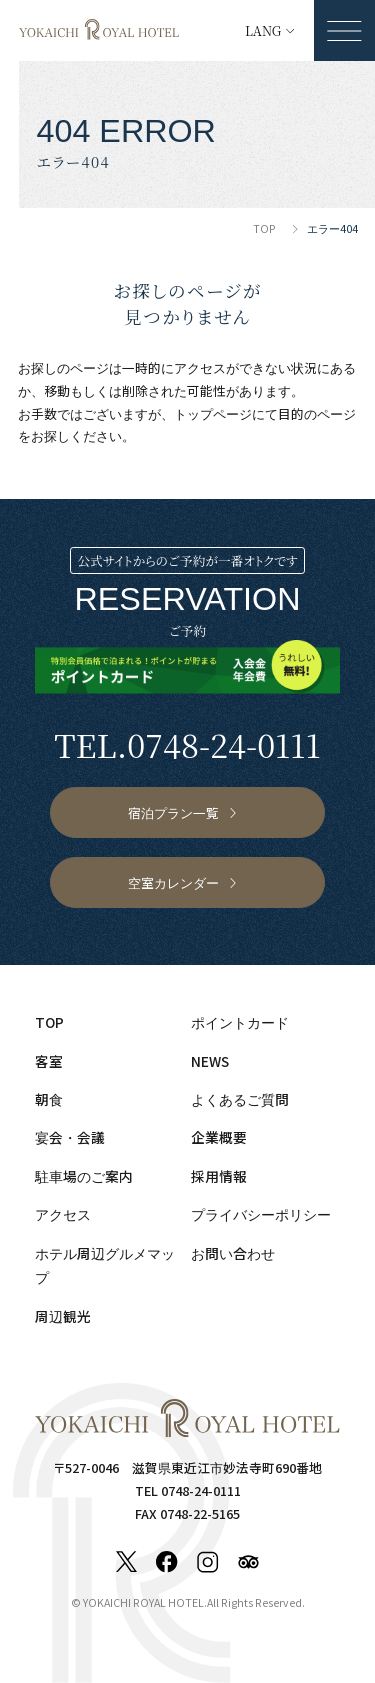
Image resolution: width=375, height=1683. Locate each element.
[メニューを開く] (344, 30)
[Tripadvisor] (249, 1562)
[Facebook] (167, 1562)
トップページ (213, 413)
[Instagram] (208, 1562)
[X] (127, 1562)
